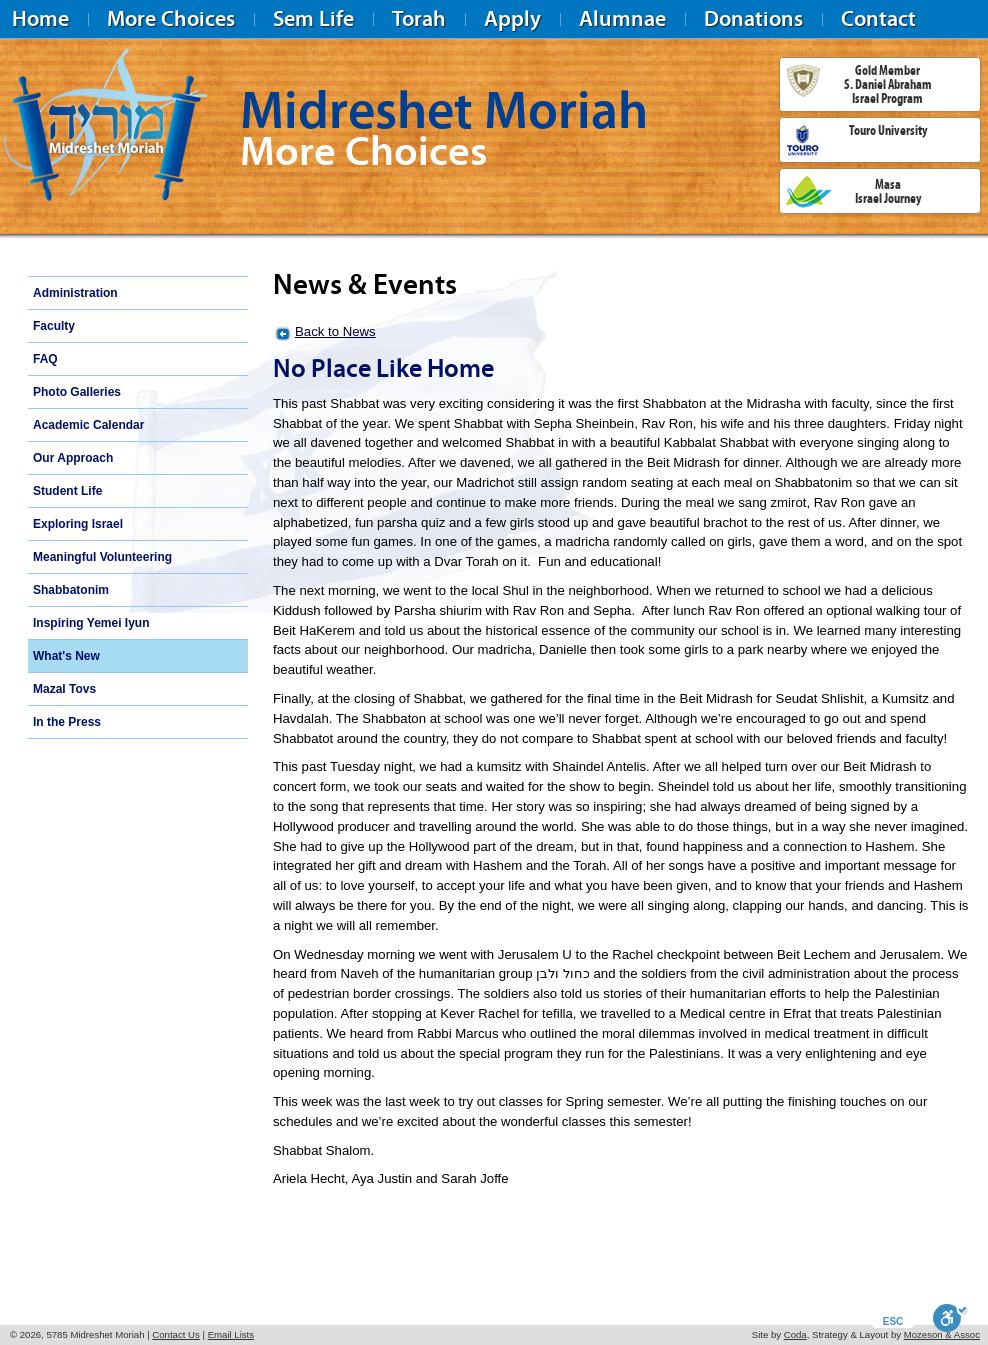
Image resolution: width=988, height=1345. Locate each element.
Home (40, 18)
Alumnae (622, 18)
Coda (795, 1334)
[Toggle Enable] (950, 1318)
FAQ (45, 359)
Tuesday (355, 766)
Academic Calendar (88, 425)
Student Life (67, 491)
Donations (753, 18)
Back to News (335, 331)
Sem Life (313, 18)
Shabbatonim (71, 590)
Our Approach (73, 458)
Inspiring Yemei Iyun (91, 623)
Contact (878, 18)
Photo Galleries (77, 392)
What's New (66, 656)
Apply (512, 18)
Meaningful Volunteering (102, 557)
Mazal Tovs (64, 689)
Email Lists (231, 1334)
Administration (75, 293)
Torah (419, 18)
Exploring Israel (78, 524)
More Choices (171, 18)
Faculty (54, 326)
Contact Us (175, 1334)
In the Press (67, 722)
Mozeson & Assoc (942, 1334)
